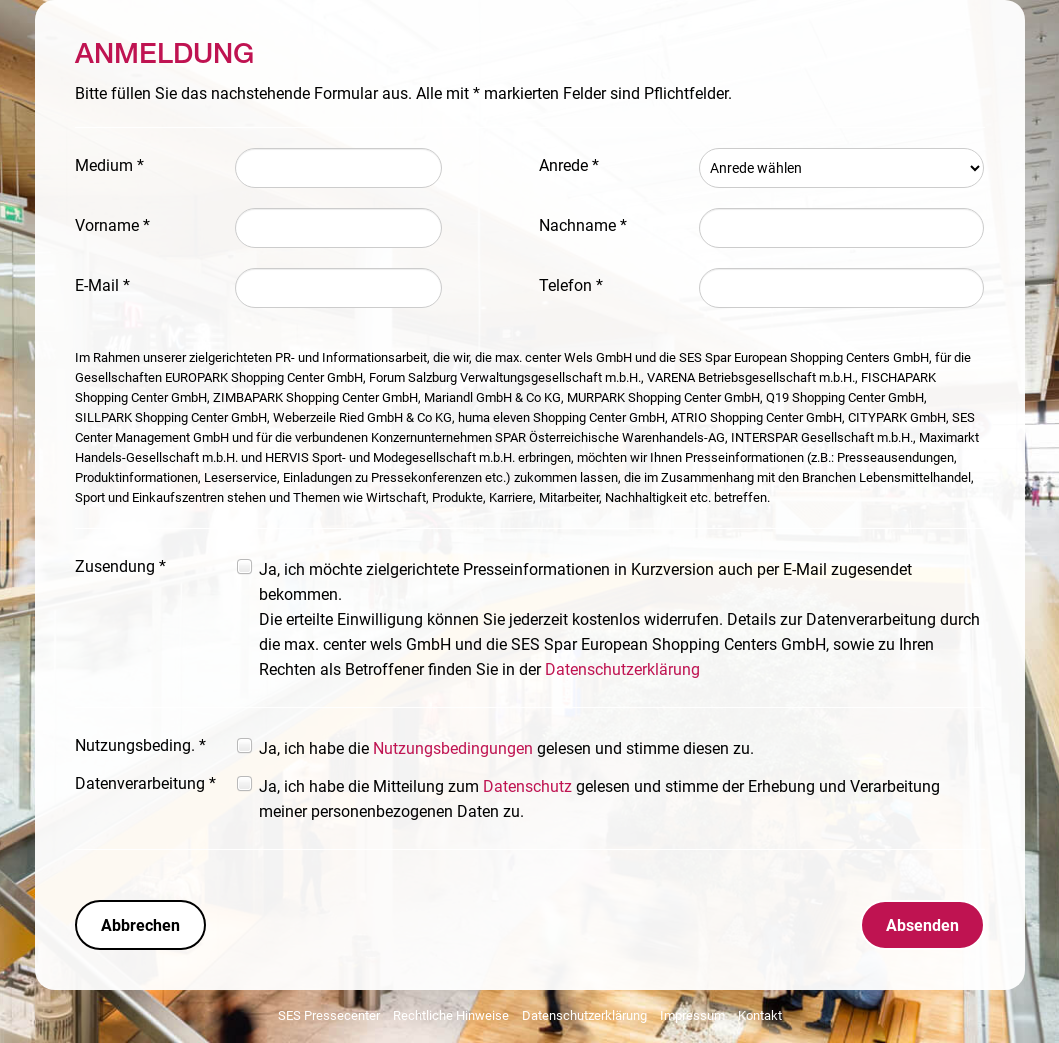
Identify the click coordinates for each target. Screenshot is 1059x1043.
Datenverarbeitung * (145, 783)
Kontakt (760, 1015)
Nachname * (583, 225)
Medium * (109, 165)
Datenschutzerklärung (622, 669)
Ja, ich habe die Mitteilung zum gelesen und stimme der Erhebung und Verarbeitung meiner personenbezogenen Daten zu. (599, 799)
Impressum (692, 1015)
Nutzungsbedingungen (453, 748)
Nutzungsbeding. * (140, 745)
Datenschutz (527, 786)
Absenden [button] (922, 925)
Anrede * (569, 165)
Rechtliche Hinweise (451, 1015)
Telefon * (571, 285)
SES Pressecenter (329, 1015)
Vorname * (112, 225)
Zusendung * (120, 566)
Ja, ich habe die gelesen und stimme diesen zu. (506, 748)
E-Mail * (102, 285)
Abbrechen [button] (140, 925)
